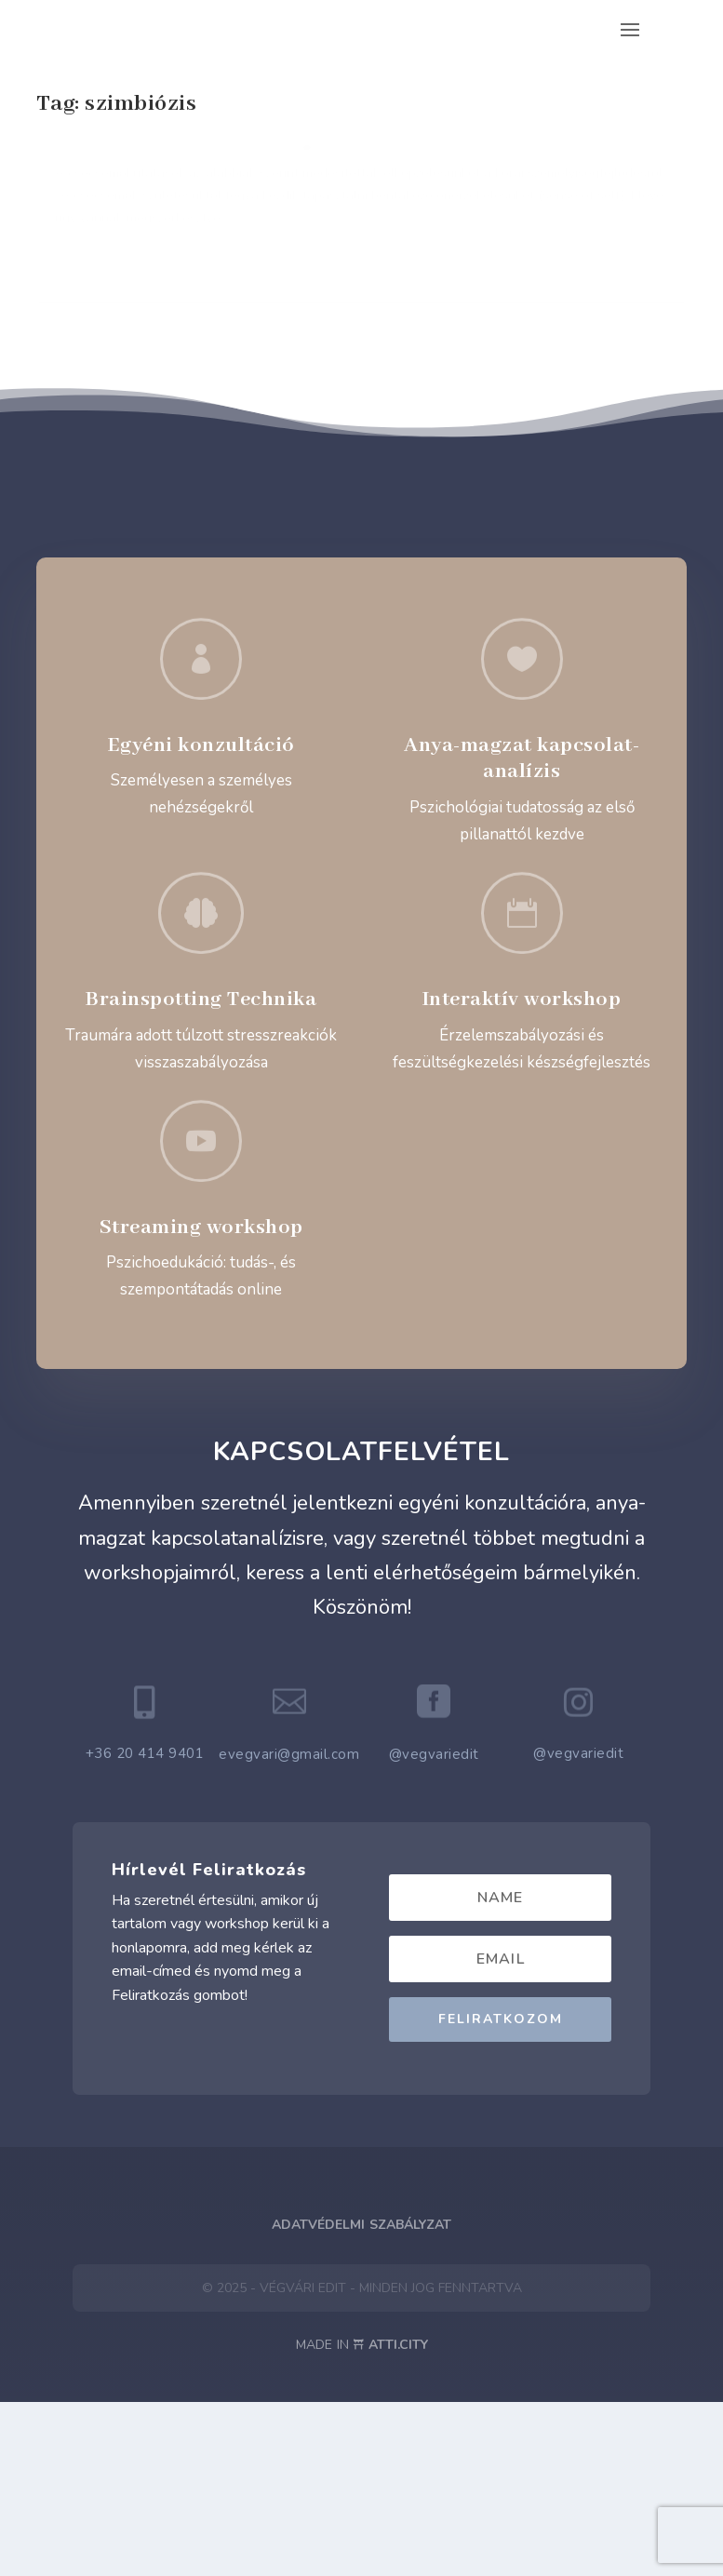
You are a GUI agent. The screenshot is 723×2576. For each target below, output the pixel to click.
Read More (103, 481)
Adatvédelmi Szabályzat (361, 2399)
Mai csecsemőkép (113, 159)
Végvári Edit (103, 188)
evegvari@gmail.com (289, 1928)
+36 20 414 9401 (145, 1927)
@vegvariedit (434, 1928)
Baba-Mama (87, 207)
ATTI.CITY (398, 2519)
